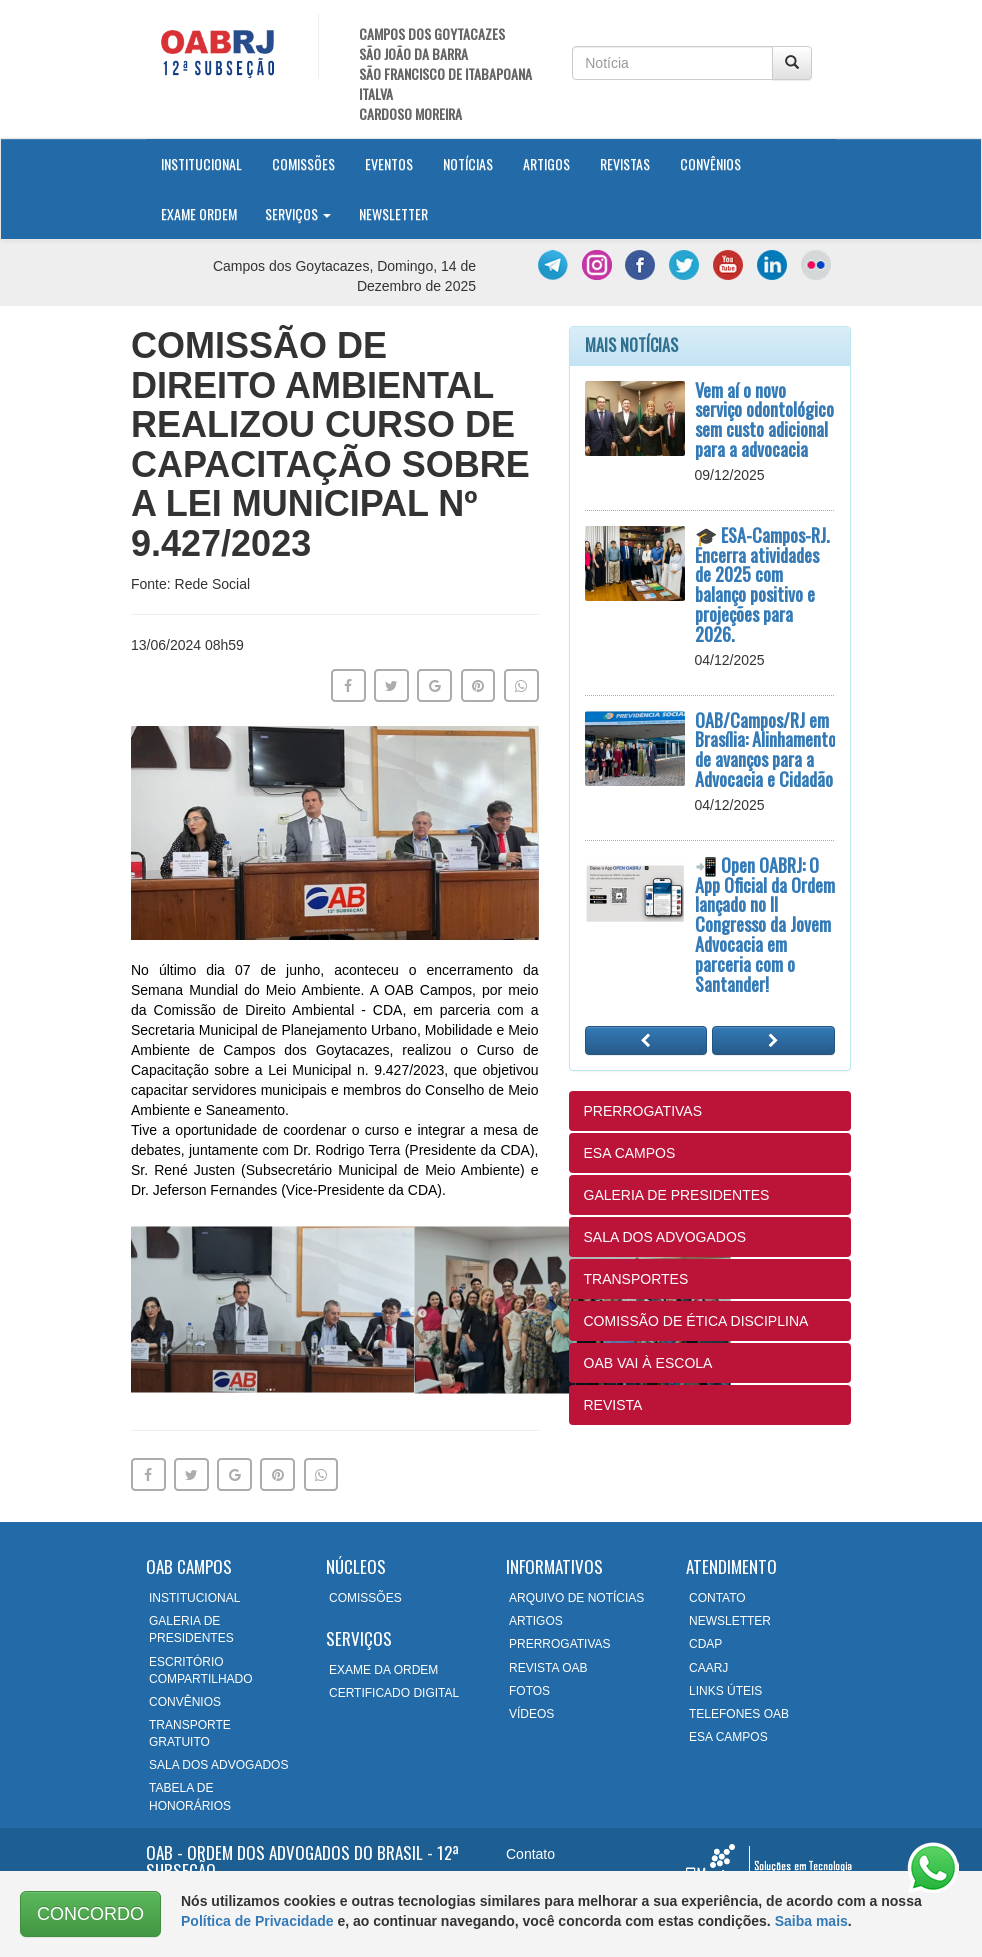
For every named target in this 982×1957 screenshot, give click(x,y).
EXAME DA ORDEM (383, 1670)
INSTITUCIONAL (194, 1598)
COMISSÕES (365, 1598)
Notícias (468, 163)
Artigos (546, 163)
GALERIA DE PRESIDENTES (677, 1195)
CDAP (705, 1644)
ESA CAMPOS (630, 1153)
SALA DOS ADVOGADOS (665, 1237)
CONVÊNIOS (185, 1702)
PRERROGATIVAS (643, 1111)
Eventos (389, 163)
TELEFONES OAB (739, 1714)
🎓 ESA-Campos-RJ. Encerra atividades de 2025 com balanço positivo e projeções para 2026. (762, 584)
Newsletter (393, 213)
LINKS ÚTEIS (725, 1691)
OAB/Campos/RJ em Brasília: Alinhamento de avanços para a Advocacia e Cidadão (765, 749)
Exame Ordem (199, 213)
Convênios (710, 163)
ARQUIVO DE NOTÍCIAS (576, 1598)
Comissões (303, 163)
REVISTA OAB (548, 1668)
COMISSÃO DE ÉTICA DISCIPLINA (696, 1321)
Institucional (209, 163)
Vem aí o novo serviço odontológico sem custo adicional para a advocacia (764, 419)
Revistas (625, 163)
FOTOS (529, 1691)
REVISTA (613, 1405)
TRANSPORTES (636, 1279)
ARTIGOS (536, 1621)
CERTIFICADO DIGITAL (394, 1693)
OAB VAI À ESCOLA (648, 1363)
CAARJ (708, 1668)
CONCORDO (90, 1914)
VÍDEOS (531, 1714)
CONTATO (717, 1598)
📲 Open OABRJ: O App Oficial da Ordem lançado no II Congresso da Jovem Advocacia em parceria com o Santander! (765, 924)
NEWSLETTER (730, 1621)
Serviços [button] (298, 213)
